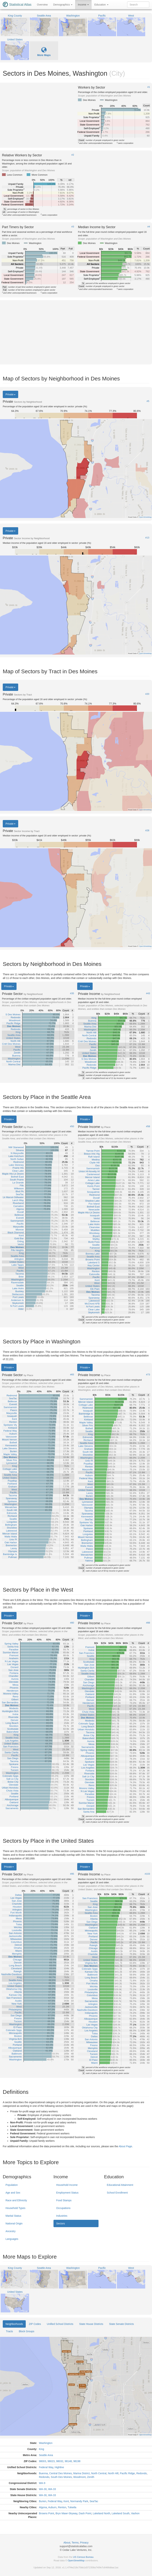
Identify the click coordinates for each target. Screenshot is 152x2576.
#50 (72, 1126)
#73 (148, 1374)
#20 (147, 694)
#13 (147, 537)
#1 (148, 87)
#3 (72, 226)
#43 (148, 993)
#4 (148, 226)
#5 (148, 401)
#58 (148, 1126)
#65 (72, 1374)
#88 (148, 1623)
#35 (72, 993)
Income (83, 4)
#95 (72, 1874)
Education (101, 4)
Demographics (62, 4)
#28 (147, 830)
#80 (72, 1623)
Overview (42, 4)
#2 (72, 155)
